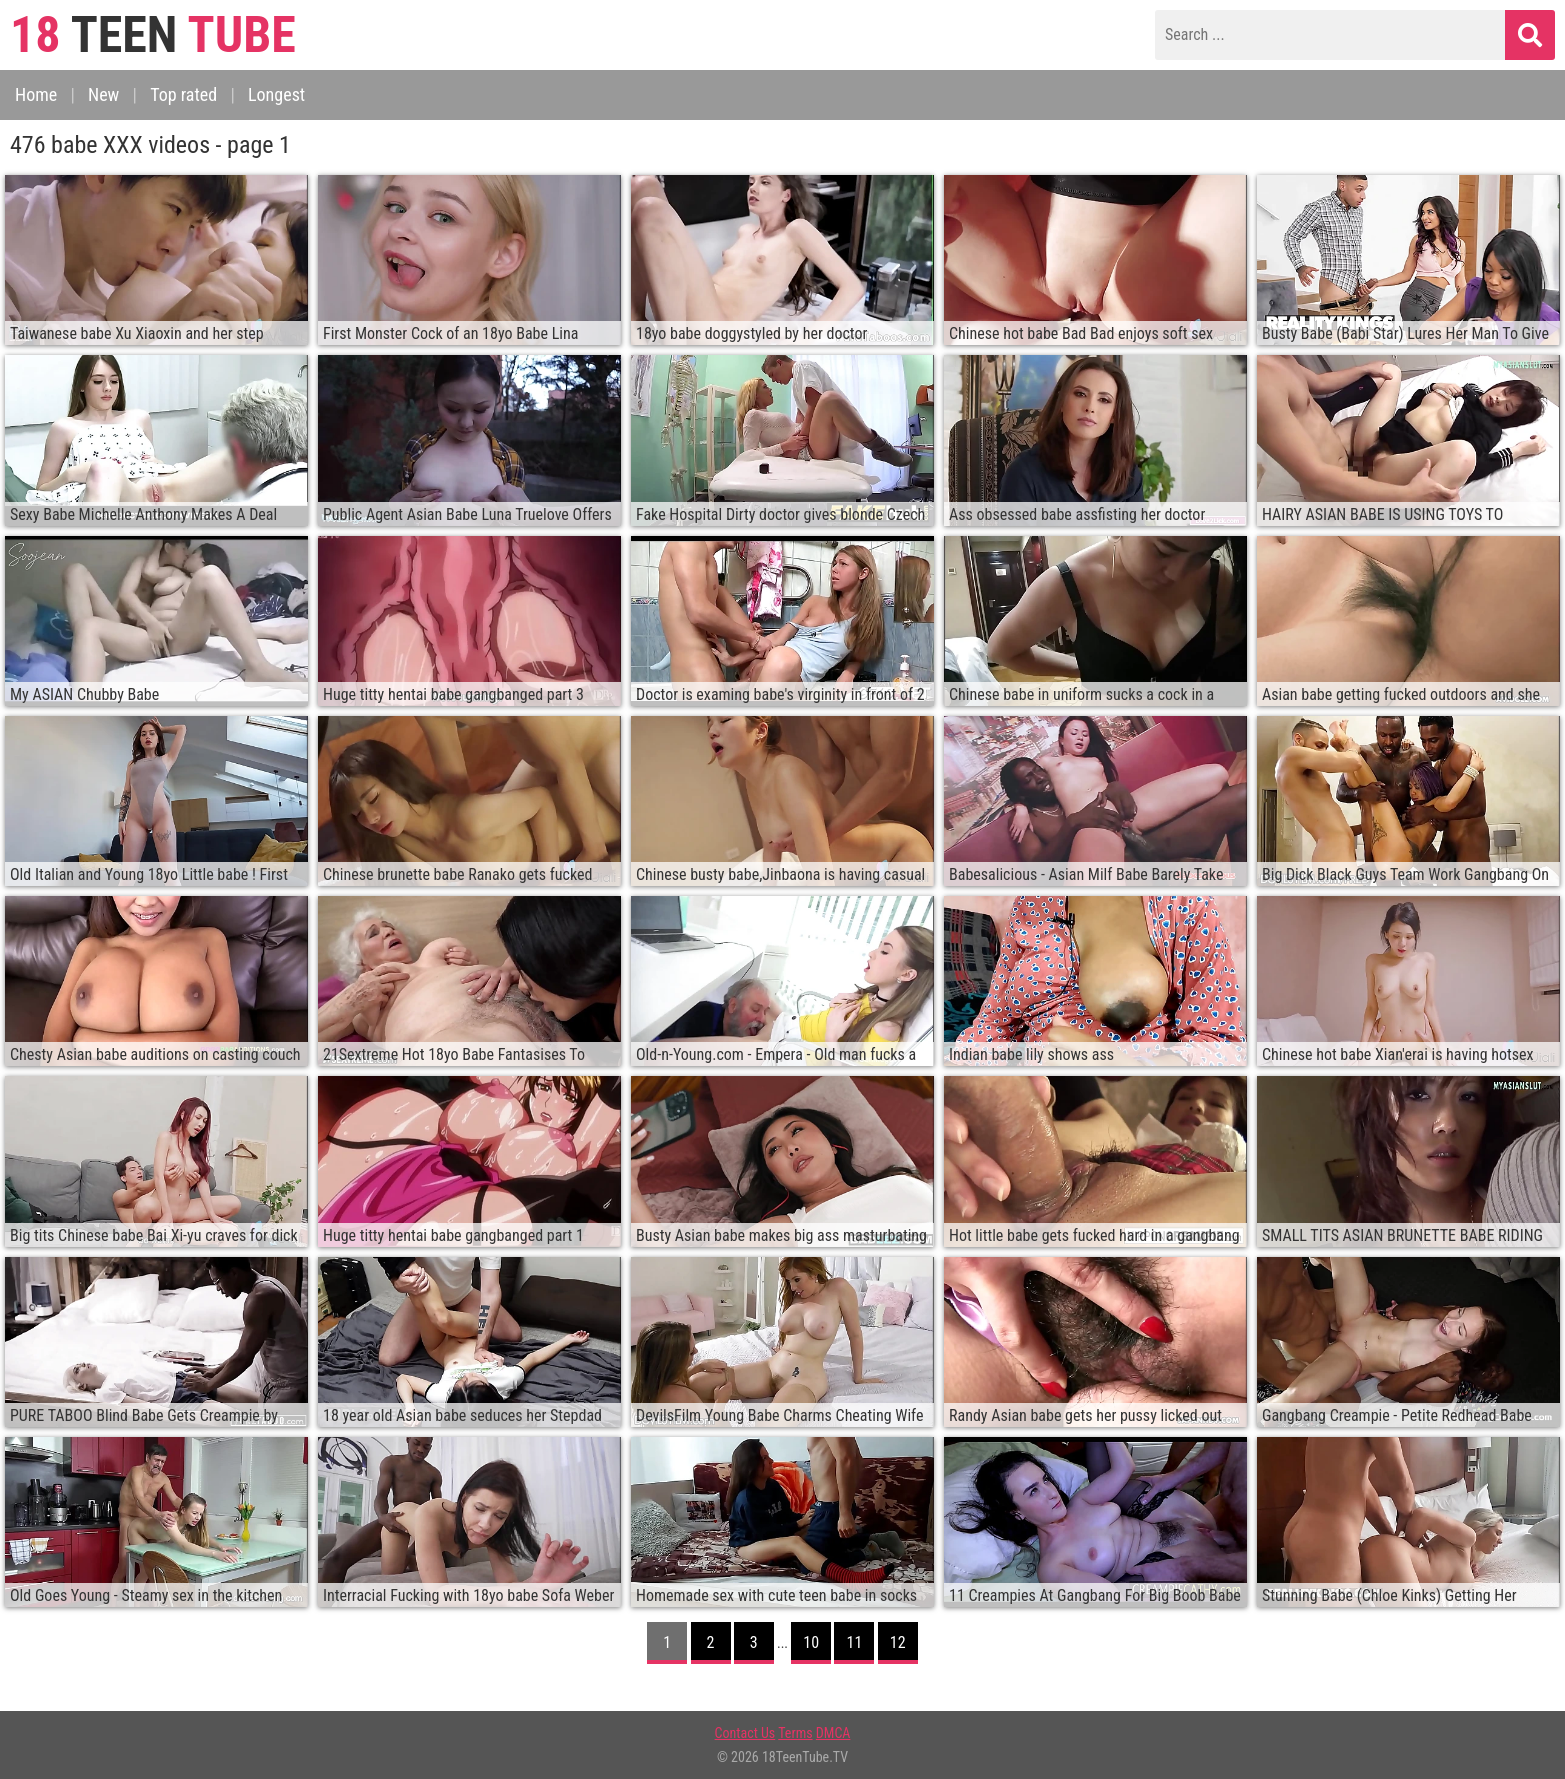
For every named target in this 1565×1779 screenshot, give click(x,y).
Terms (795, 1733)
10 (811, 1642)
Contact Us (745, 1733)
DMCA (833, 1733)
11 (855, 1642)
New (103, 94)
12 (898, 1642)
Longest (276, 94)
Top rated (183, 94)
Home (36, 94)
